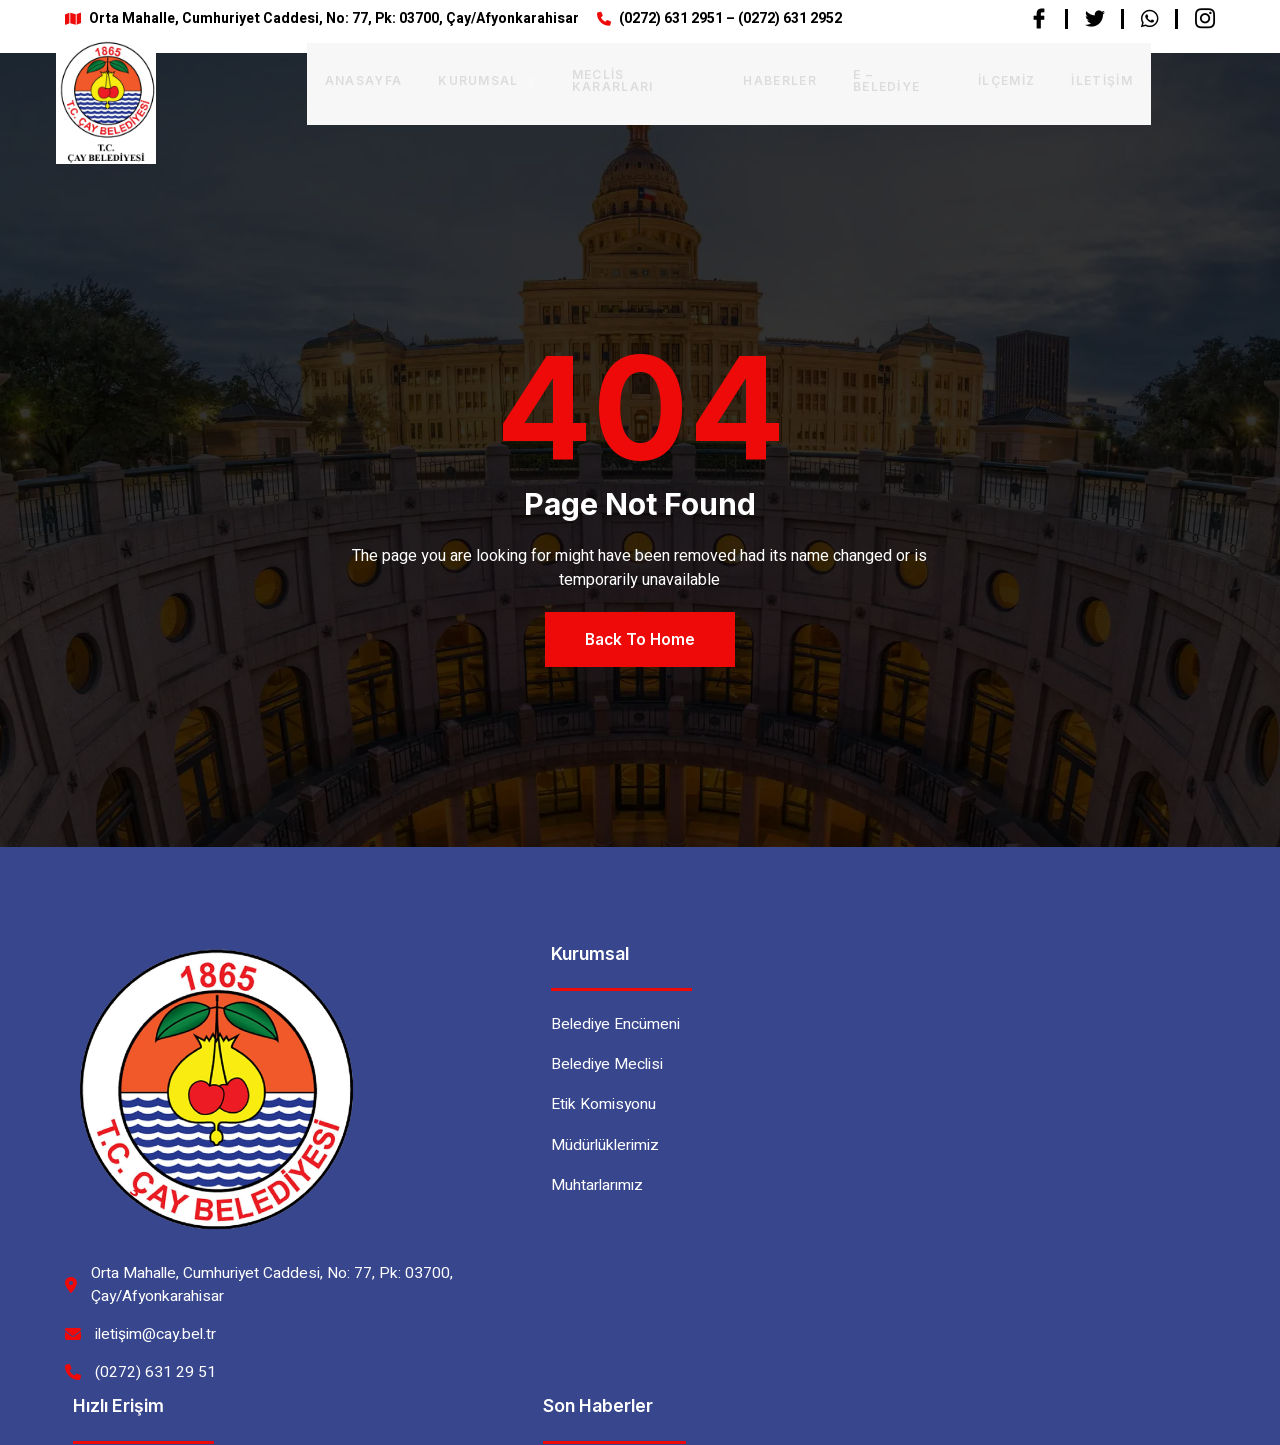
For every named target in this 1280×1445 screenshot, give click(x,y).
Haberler (722, 78)
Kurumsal (425, 78)
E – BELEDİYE (840, 78)
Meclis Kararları (579, 78)
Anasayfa (303, 78)
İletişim (1046, 78)
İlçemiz (950, 78)
